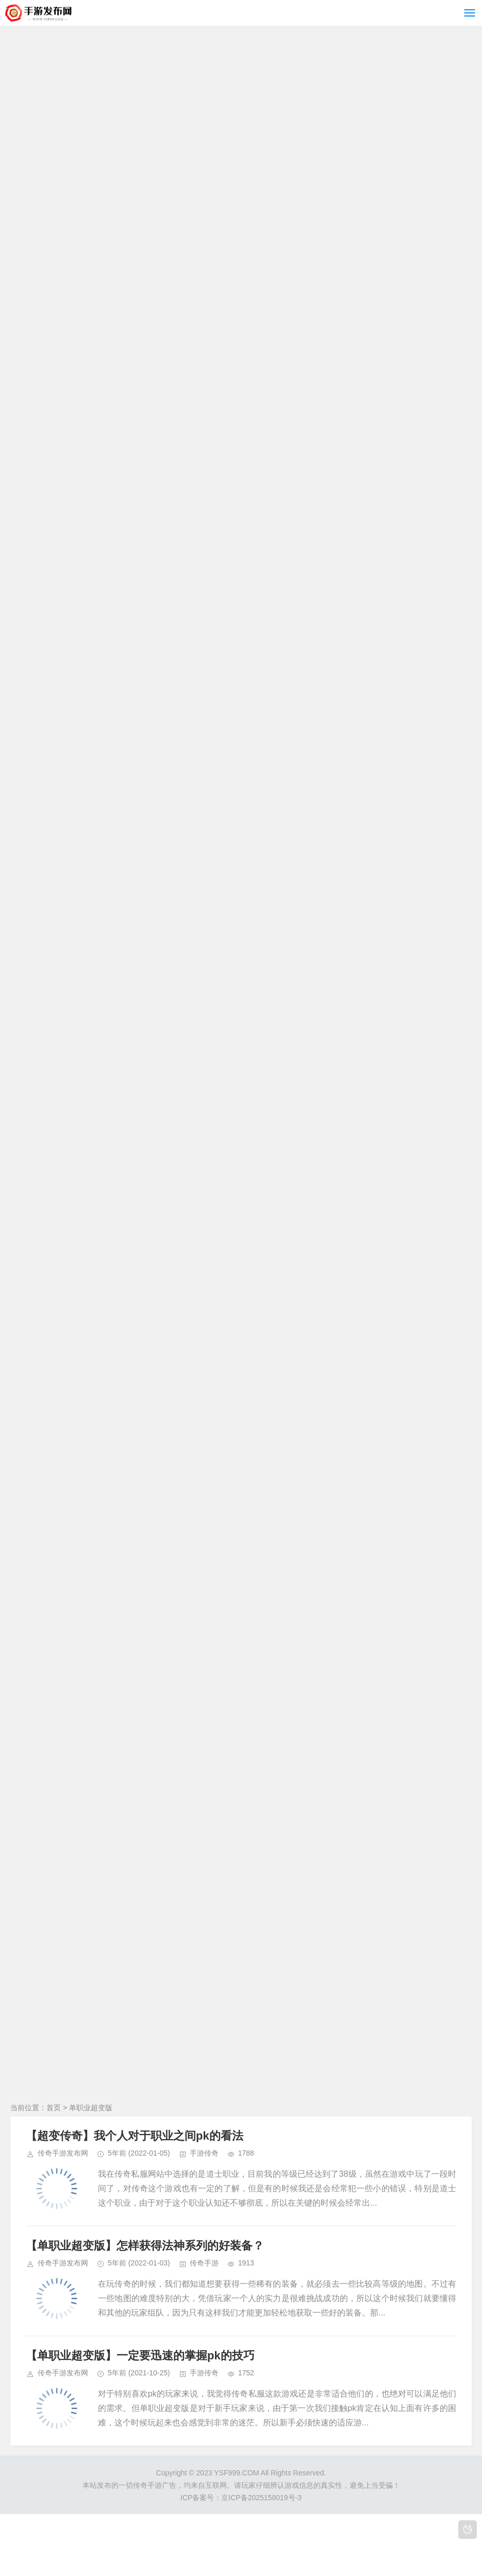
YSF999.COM (236, 2473)
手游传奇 (204, 2153)
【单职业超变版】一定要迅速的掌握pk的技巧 (140, 2355)
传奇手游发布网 (63, 2153)
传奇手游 (204, 2263)
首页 (53, 2108)
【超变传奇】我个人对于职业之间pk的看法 (134, 2135)
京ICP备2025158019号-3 (261, 2497)
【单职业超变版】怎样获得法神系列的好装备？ (145, 2245)
